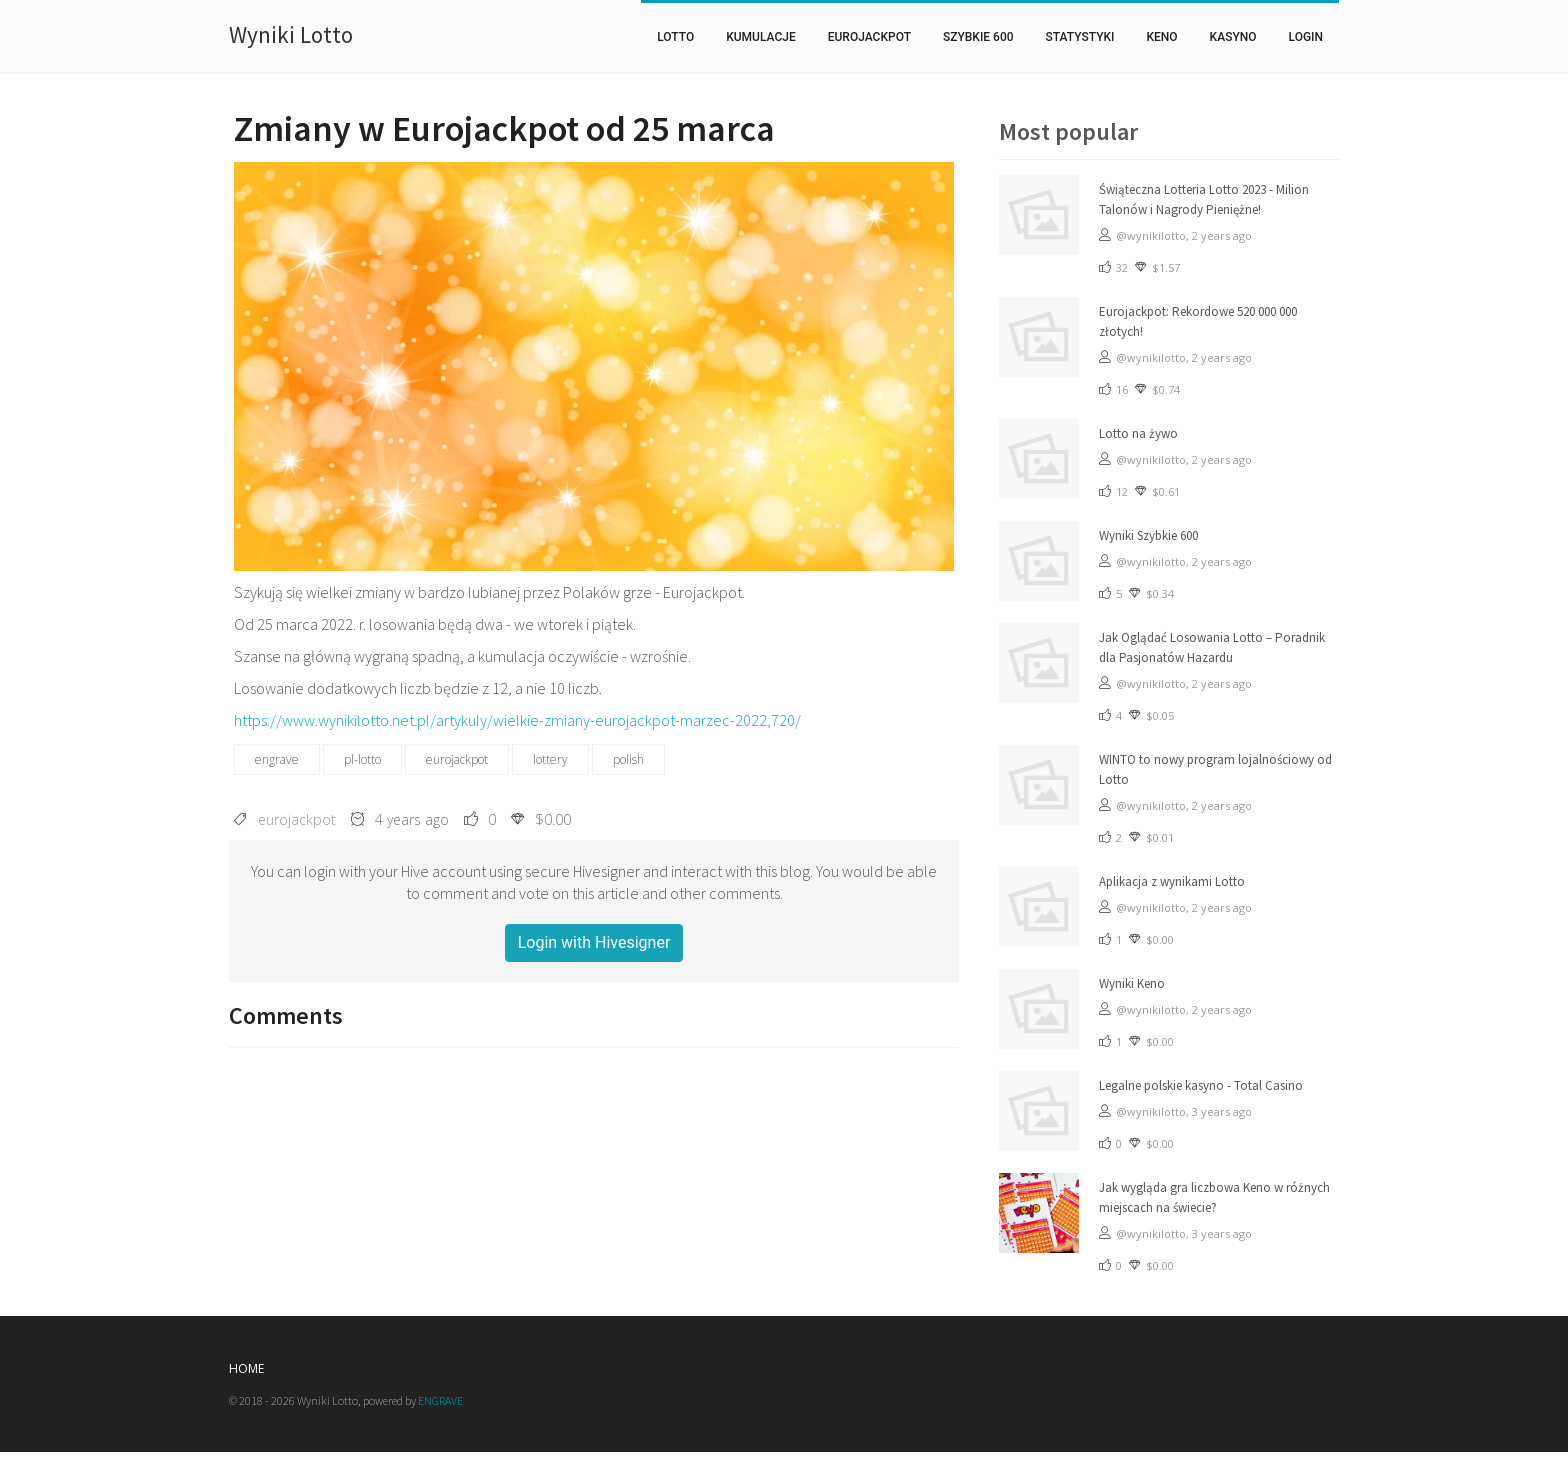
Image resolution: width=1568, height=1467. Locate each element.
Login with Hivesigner (594, 942)
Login (1306, 37)
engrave (277, 759)
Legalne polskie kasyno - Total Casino (1201, 1085)
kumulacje (761, 37)
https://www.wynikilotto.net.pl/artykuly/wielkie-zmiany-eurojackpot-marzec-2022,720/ (517, 720)
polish (628, 759)
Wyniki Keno (1132, 983)
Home (246, 1368)
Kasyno (1233, 37)
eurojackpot (869, 37)
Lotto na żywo (1138, 433)
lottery (550, 759)
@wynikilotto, (1154, 235)
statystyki (1080, 37)
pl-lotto (362, 759)
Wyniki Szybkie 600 (1148, 535)
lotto (675, 37)
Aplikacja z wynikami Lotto (1172, 881)
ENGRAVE (440, 1400)
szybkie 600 (978, 37)
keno (1161, 37)
